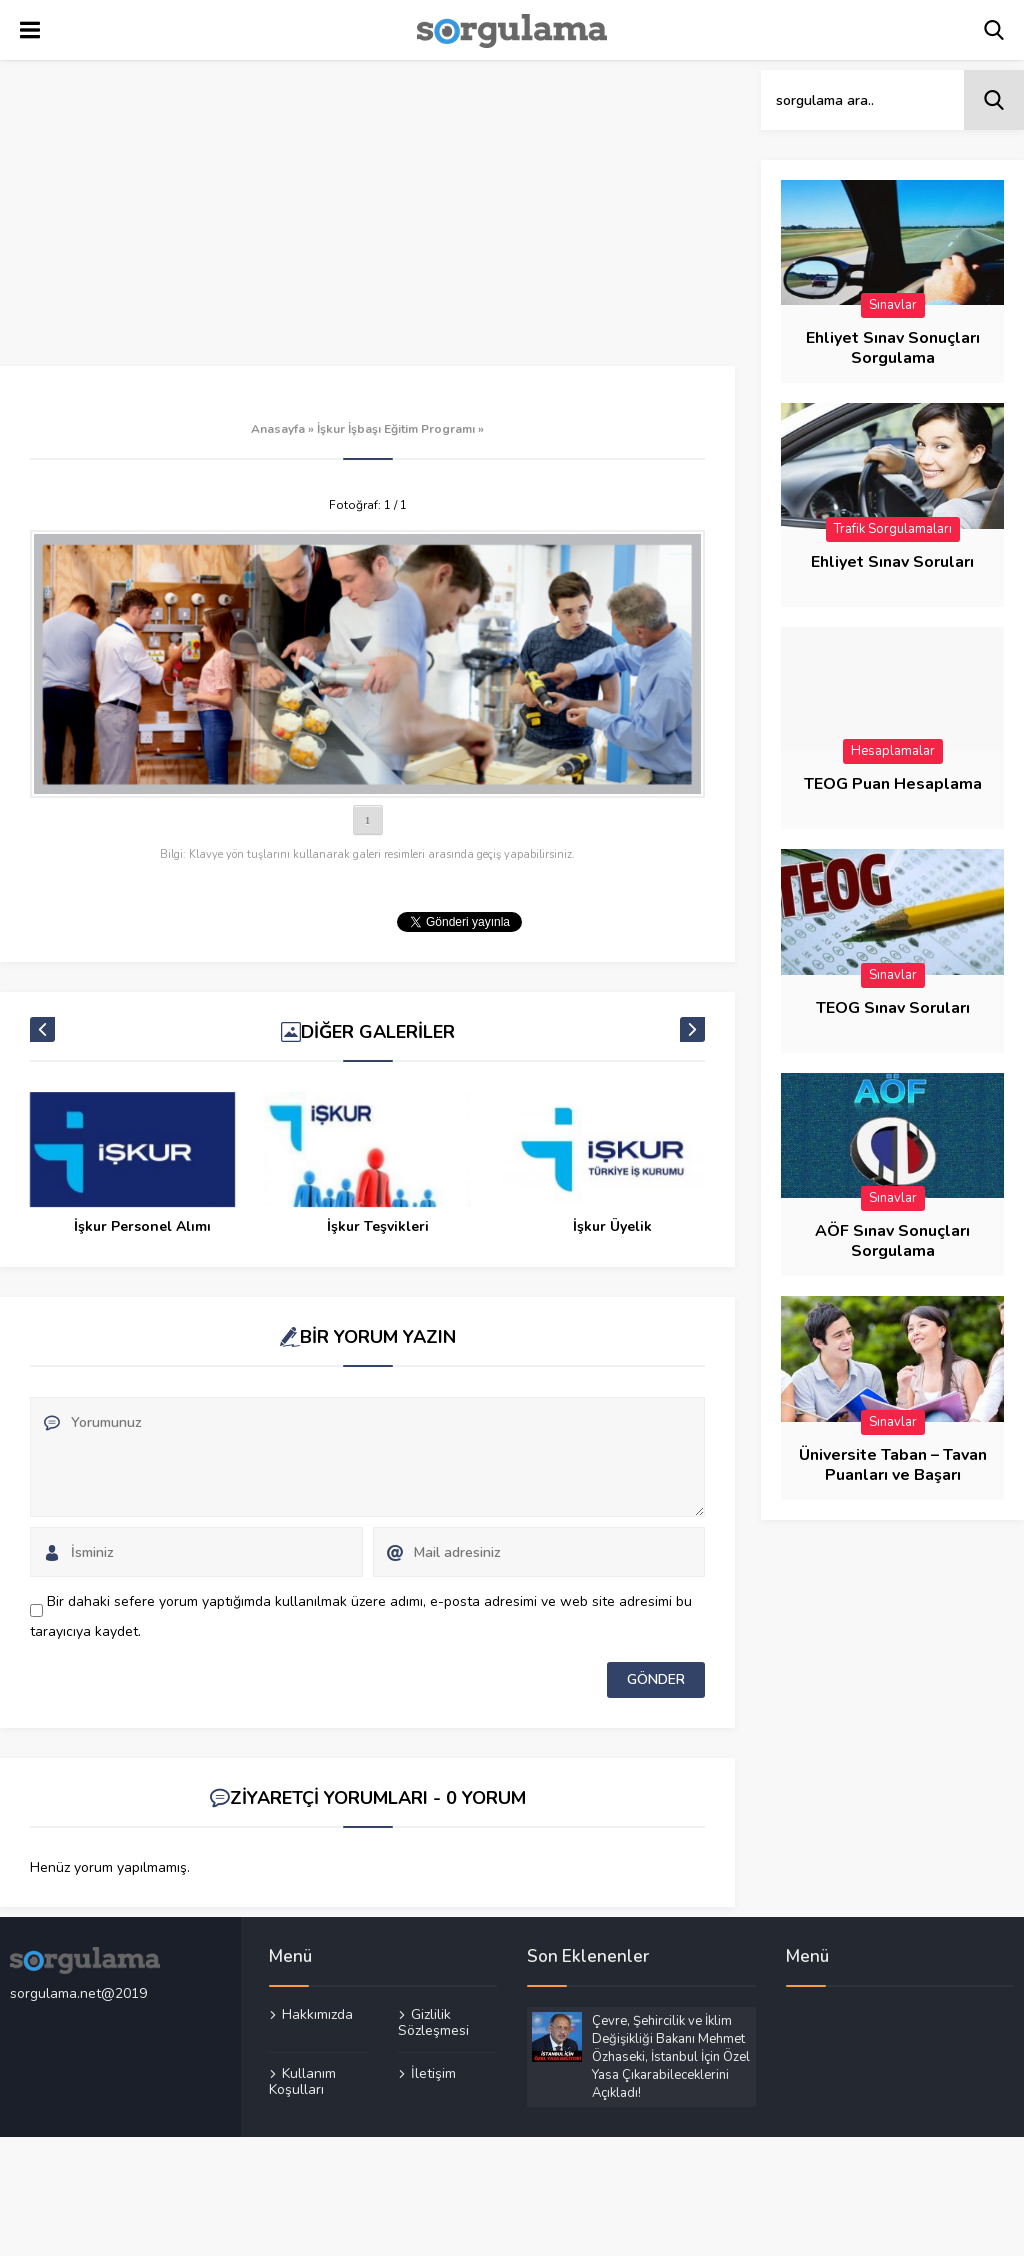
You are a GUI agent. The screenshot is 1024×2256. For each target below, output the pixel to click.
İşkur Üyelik (612, 1226)
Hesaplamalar (893, 751)
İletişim (433, 2073)
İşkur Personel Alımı (142, 1226)
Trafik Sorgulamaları (893, 529)
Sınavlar (893, 305)
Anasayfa (278, 429)
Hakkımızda (317, 2015)
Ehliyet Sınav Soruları (892, 562)
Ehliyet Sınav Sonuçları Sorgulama (893, 348)
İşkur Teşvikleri (378, 1226)
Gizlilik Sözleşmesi (433, 2023)
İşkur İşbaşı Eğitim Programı (396, 429)
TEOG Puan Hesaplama (893, 784)
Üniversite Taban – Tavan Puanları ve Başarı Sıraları (893, 1475)
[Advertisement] (367, 218)
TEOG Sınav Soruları (893, 1008)
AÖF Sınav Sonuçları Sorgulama (892, 1241)
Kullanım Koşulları (302, 2081)
